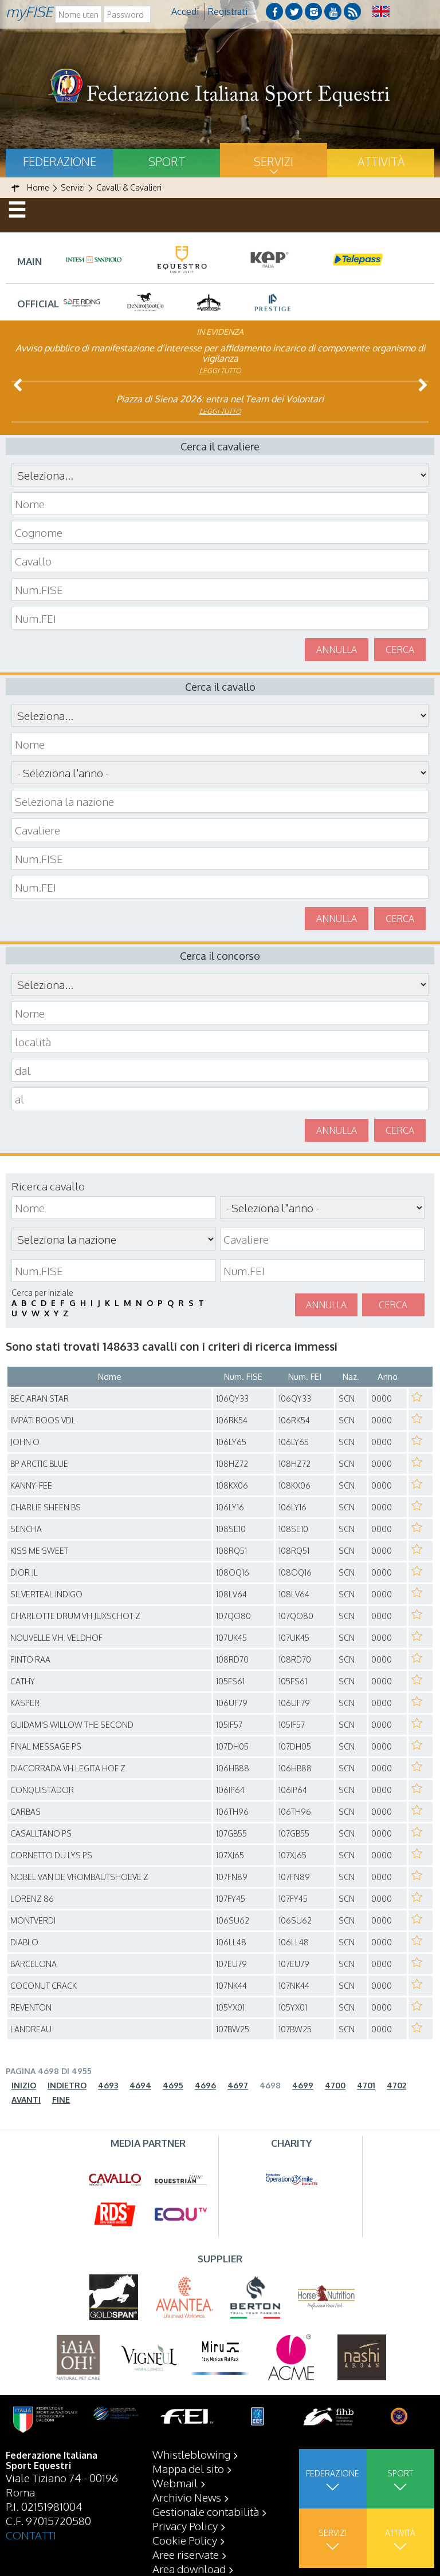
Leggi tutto (220, 370)
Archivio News (186, 2497)
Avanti (26, 2099)
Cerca (400, 649)
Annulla (336, 649)
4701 (366, 2085)
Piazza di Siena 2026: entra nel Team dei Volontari (220, 399)
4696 (205, 2085)
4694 (140, 2085)
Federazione (59, 161)
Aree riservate (185, 2554)
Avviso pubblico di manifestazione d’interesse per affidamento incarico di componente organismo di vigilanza (220, 353)
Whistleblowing (191, 2454)
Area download (189, 2568)
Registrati (227, 11)
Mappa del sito (188, 2468)
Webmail (175, 2483)
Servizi (273, 161)
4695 (173, 2085)
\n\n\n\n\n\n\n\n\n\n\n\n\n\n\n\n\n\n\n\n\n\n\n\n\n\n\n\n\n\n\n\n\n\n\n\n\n (220, 772)
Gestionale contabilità (205, 2511)
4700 (335, 2085)
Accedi (185, 11)
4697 (237, 2085)
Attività (381, 161)
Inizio (23, 2085)
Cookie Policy (184, 2540)
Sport (166, 161)
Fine (61, 2099)
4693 (108, 2085)
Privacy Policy (185, 2526)
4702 (396, 2085)
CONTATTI (31, 2535)
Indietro (67, 2085)
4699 (302, 2085)
